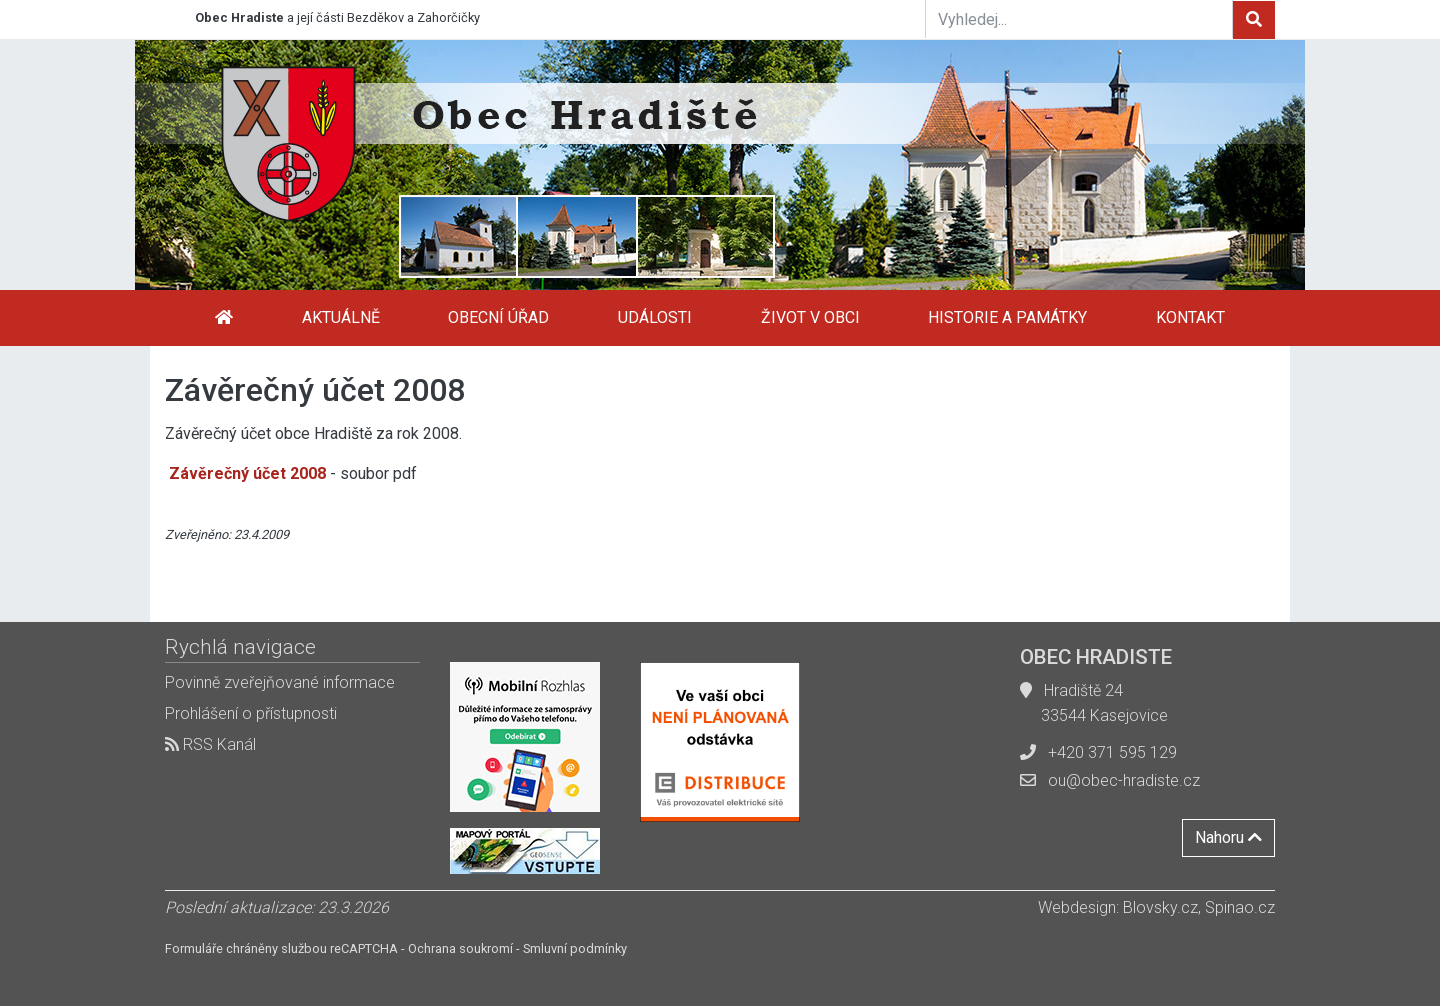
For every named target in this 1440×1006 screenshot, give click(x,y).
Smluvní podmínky (575, 948)
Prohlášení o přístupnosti (251, 713)
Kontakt (1190, 317)
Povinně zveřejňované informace (280, 682)
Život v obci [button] (810, 317)
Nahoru (1228, 837)
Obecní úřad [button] (498, 317)
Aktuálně (341, 317)
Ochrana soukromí (460, 948)
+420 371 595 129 (1112, 752)
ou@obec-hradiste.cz (1124, 780)
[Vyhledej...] (1079, 19)
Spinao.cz (1240, 907)
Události (655, 317)
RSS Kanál (210, 744)
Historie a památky (1007, 317)
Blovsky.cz (1160, 907)
